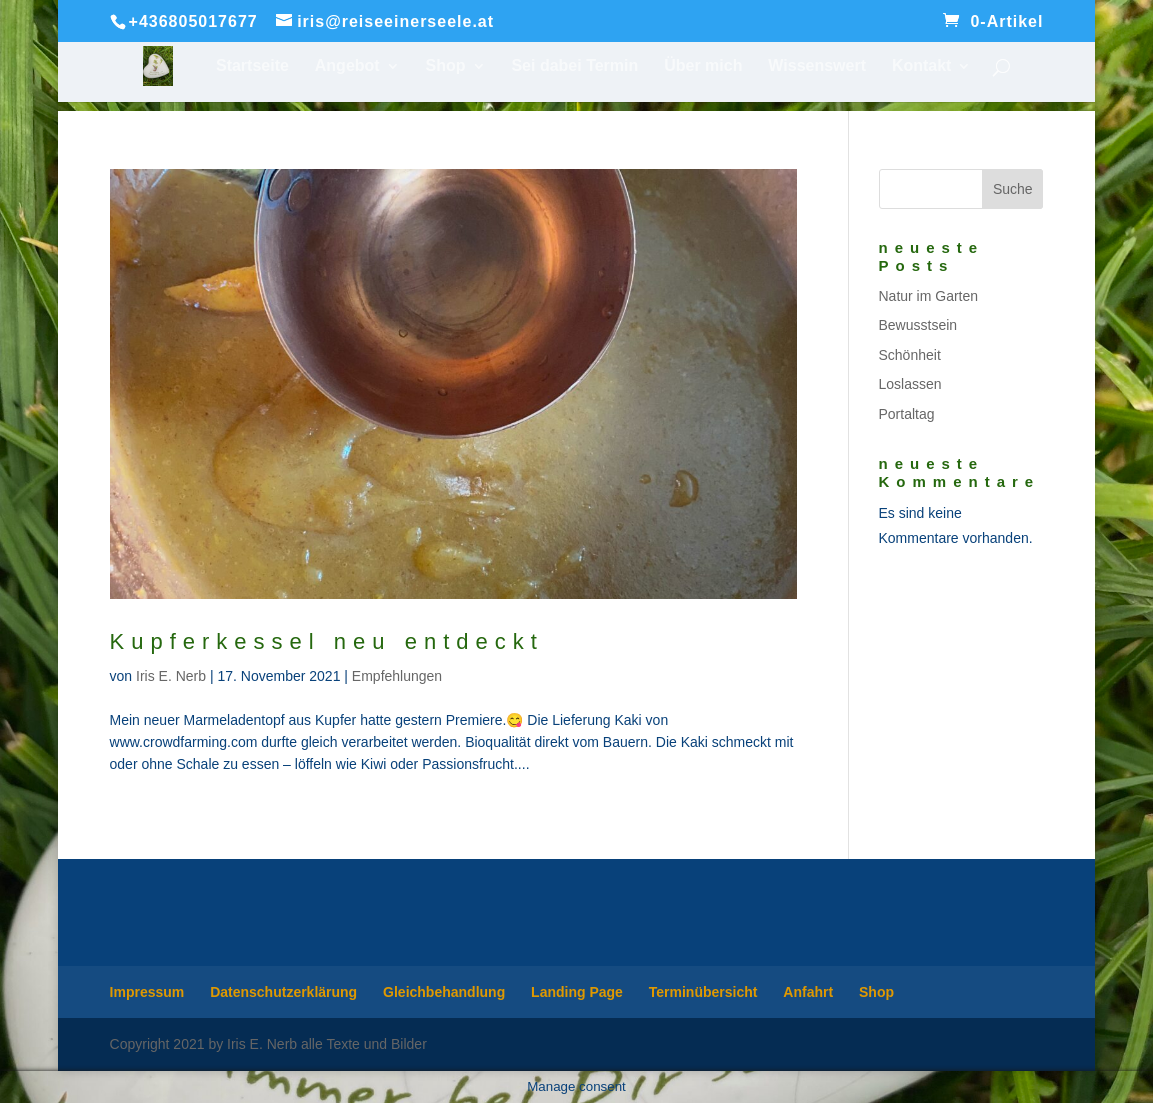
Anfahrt (808, 992)
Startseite (252, 66)
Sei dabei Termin (574, 66)
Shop (446, 66)
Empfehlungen (397, 676)
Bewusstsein (918, 325)
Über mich (703, 66)
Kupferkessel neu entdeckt (327, 641)
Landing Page (577, 992)
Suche (1013, 189)
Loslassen (910, 384)
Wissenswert (817, 66)
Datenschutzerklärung (283, 992)
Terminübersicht (703, 992)
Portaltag (907, 414)
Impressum (147, 992)
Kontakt (922, 66)
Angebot (347, 66)
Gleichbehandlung (444, 992)
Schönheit (910, 355)
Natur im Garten (929, 296)
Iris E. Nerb (171, 676)
